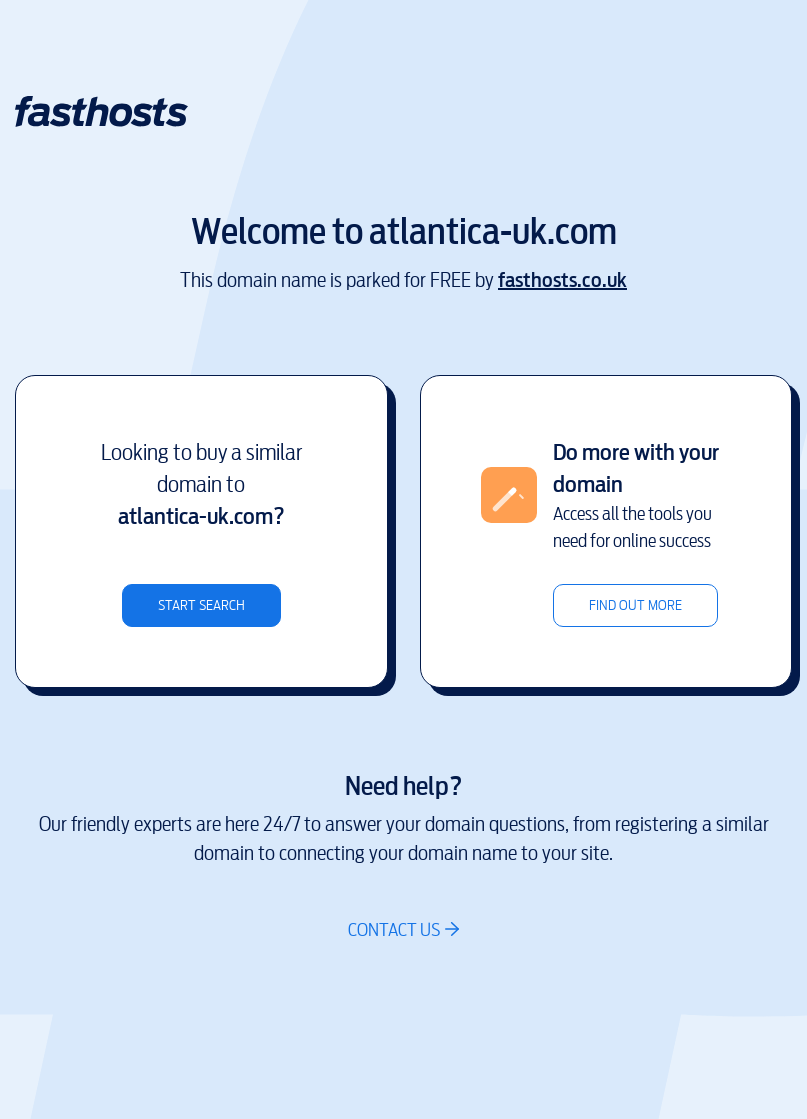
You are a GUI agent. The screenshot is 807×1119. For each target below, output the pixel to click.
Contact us (394, 929)
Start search (201, 605)
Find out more (635, 605)
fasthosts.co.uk (562, 280)
